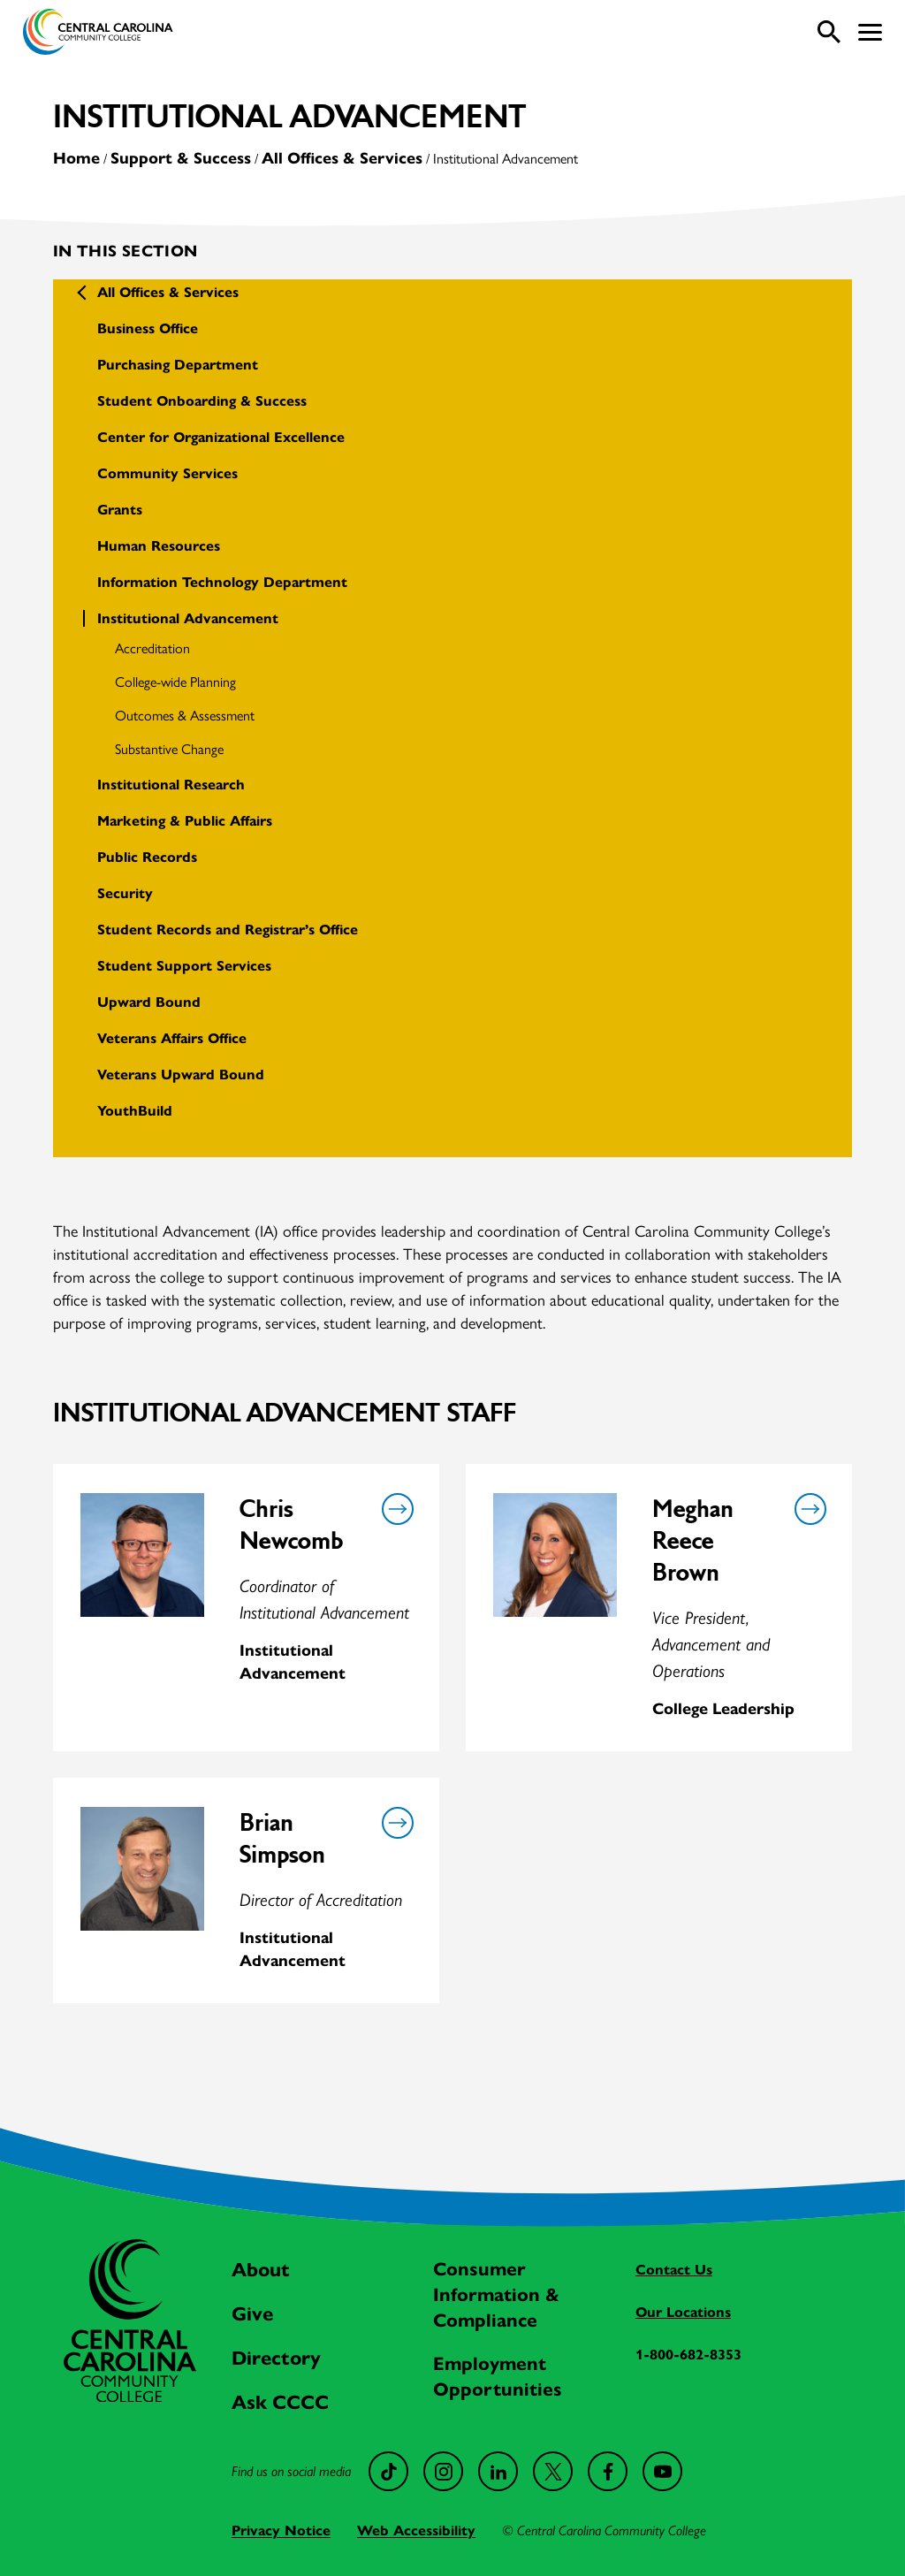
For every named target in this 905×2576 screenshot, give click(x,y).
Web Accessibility (416, 2530)
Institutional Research (171, 784)
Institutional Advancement (187, 618)
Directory (276, 2358)
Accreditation (152, 647)
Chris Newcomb (291, 1525)
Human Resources (158, 545)
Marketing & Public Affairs (184, 820)
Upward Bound (149, 1002)
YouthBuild (134, 1110)
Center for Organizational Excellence (221, 437)
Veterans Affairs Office (172, 1038)
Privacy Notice (281, 2530)
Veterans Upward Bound (180, 1074)
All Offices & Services (342, 158)
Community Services (167, 473)
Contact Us (673, 2269)
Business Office (147, 328)
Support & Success (180, 158)
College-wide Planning (175, 681)
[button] (870, 32)
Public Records (147, 857)
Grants (119, 509)
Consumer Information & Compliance (496, 2295)
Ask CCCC (280, 2402)
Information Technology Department (222, 582)
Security (125, 893)
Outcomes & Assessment (185, 715)
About (261, 2270)
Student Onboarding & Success (202, 400)
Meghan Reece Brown (693, 1541)
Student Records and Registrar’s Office (227, 929)
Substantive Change (169, 748)
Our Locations (683, 2312)
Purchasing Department (177, 364)
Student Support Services (184, 965)
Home (76, 158)
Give (252, 2314)
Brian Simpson (282, 1839)
